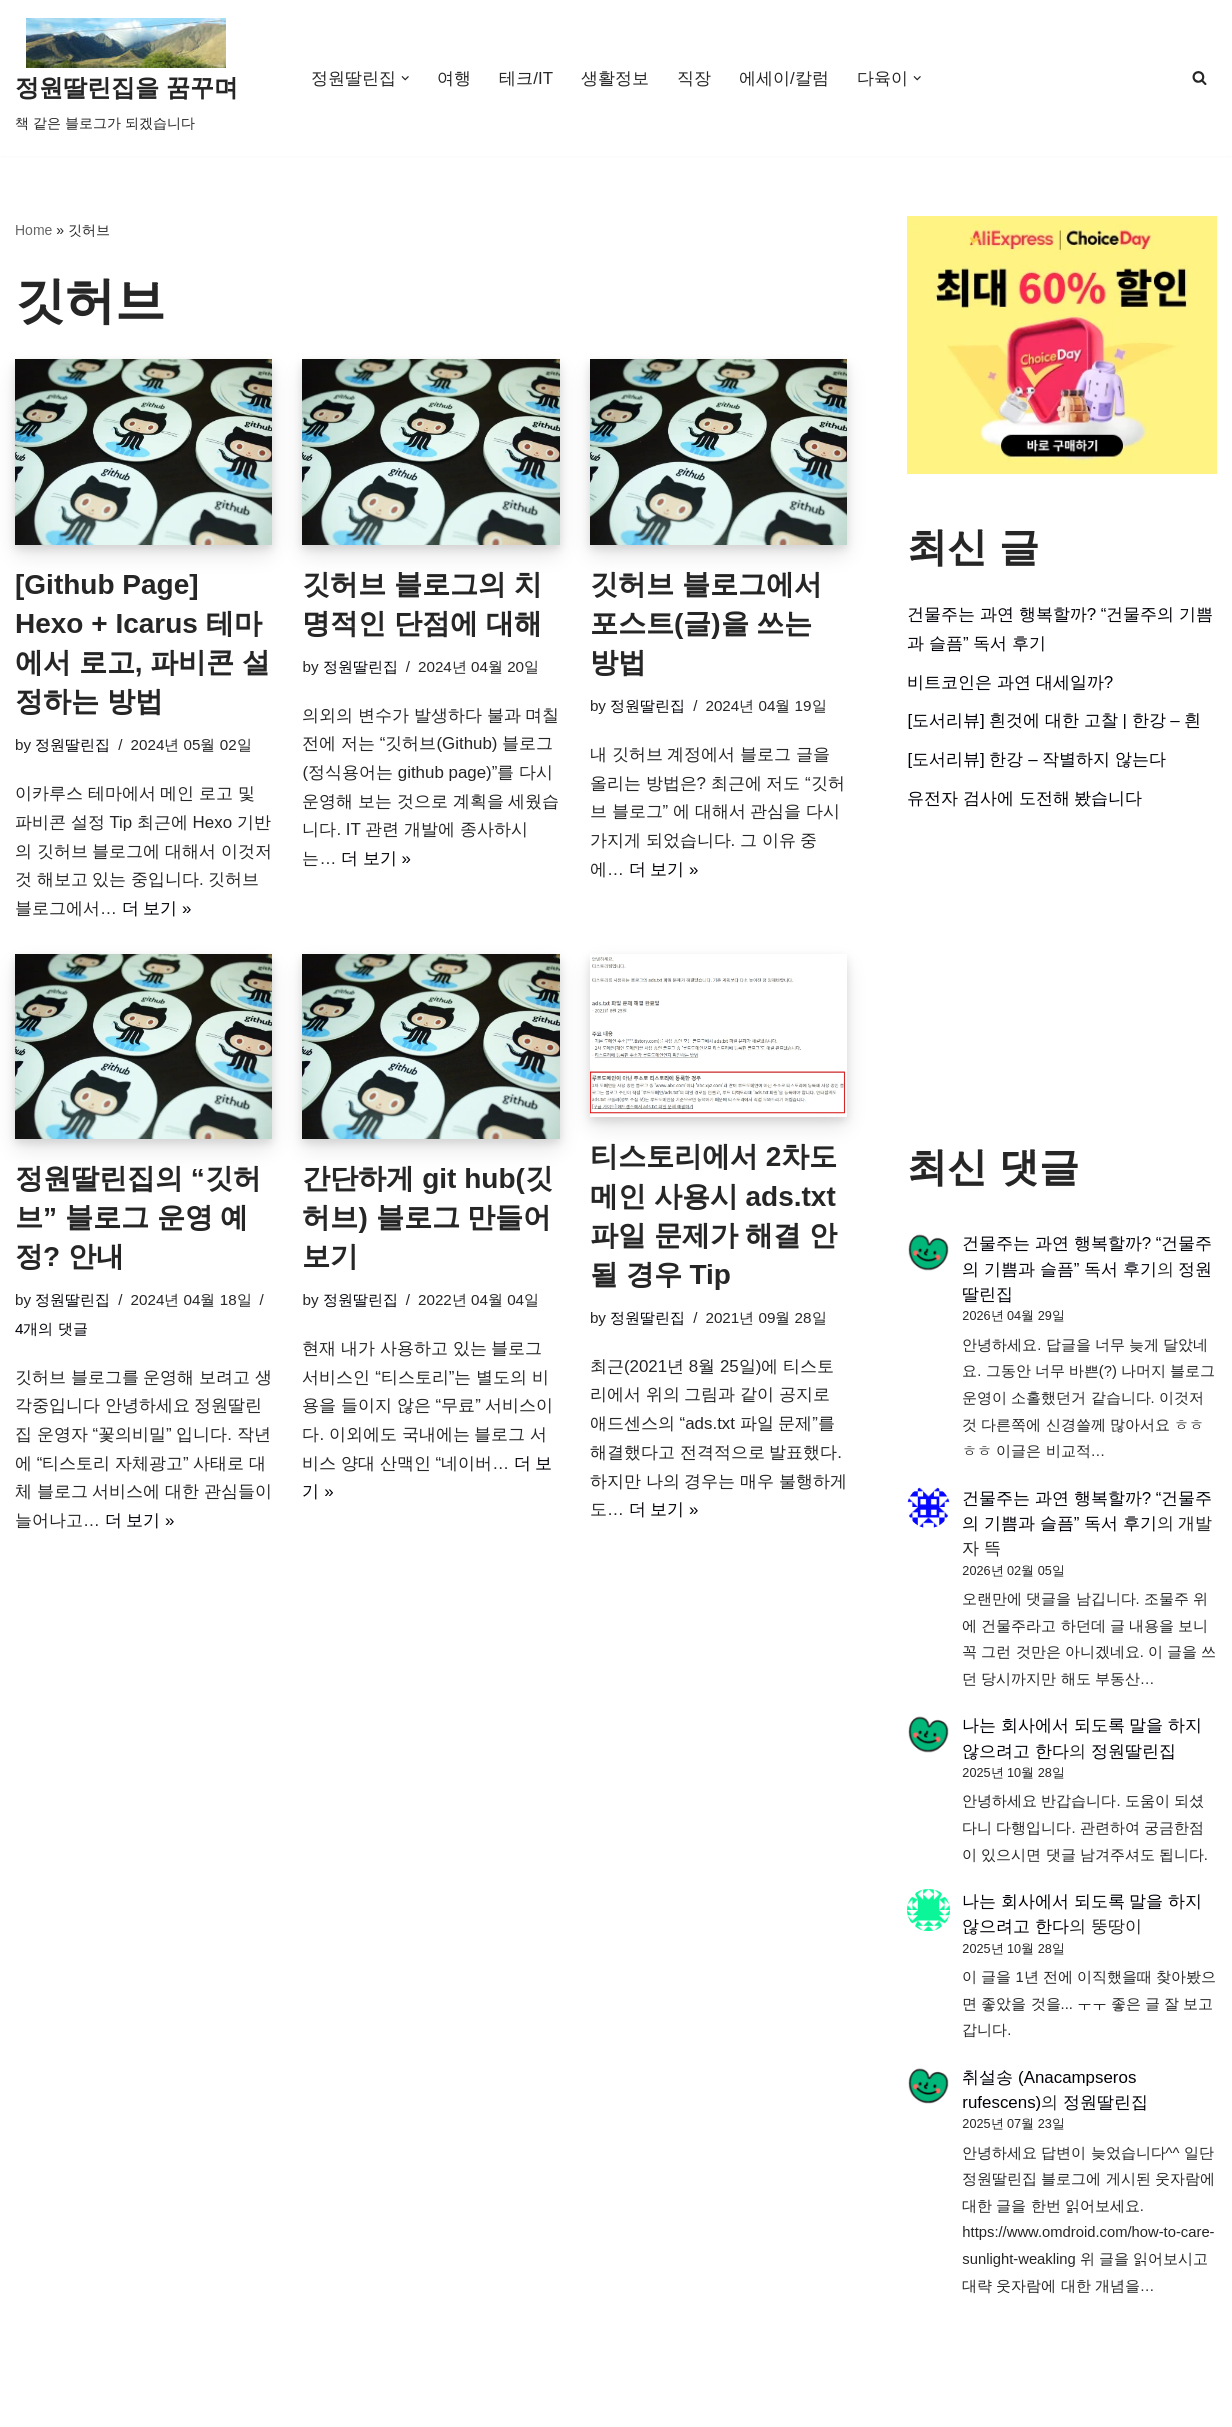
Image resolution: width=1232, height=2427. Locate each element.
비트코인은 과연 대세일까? (1010, 682)
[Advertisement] (1062, 980)
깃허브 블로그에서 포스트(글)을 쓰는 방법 (706, 623)
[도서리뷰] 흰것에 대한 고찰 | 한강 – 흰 (1054, 721)
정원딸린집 (72, 745)
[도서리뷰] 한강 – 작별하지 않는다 (1036, 760)
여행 (454, 78)
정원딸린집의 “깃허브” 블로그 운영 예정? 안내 (138, 1218)
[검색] (1199, 77)
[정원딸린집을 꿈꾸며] (126, 78)
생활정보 (615, 78)
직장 (694, 78)
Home (33, 230)
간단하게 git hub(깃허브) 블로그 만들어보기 (427, 1218)
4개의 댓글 (51, 1330)
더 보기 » (157, 909)
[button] (405, 78)
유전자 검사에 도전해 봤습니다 (1024, 799)
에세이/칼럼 (784, 78)
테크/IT (526, 78)
